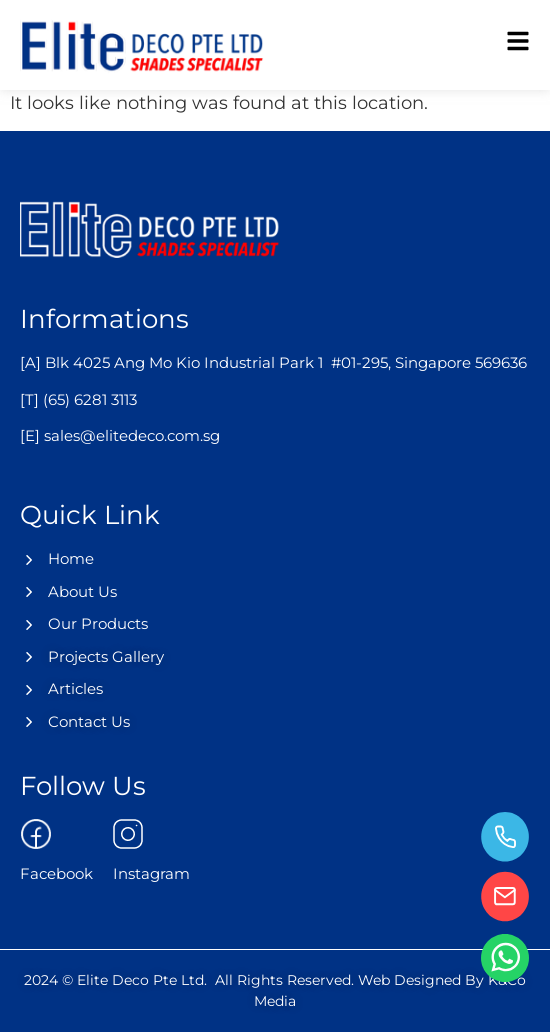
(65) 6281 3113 (90, 399)
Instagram (151, 873)
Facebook (56, 873)
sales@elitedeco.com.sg (132, 435)
